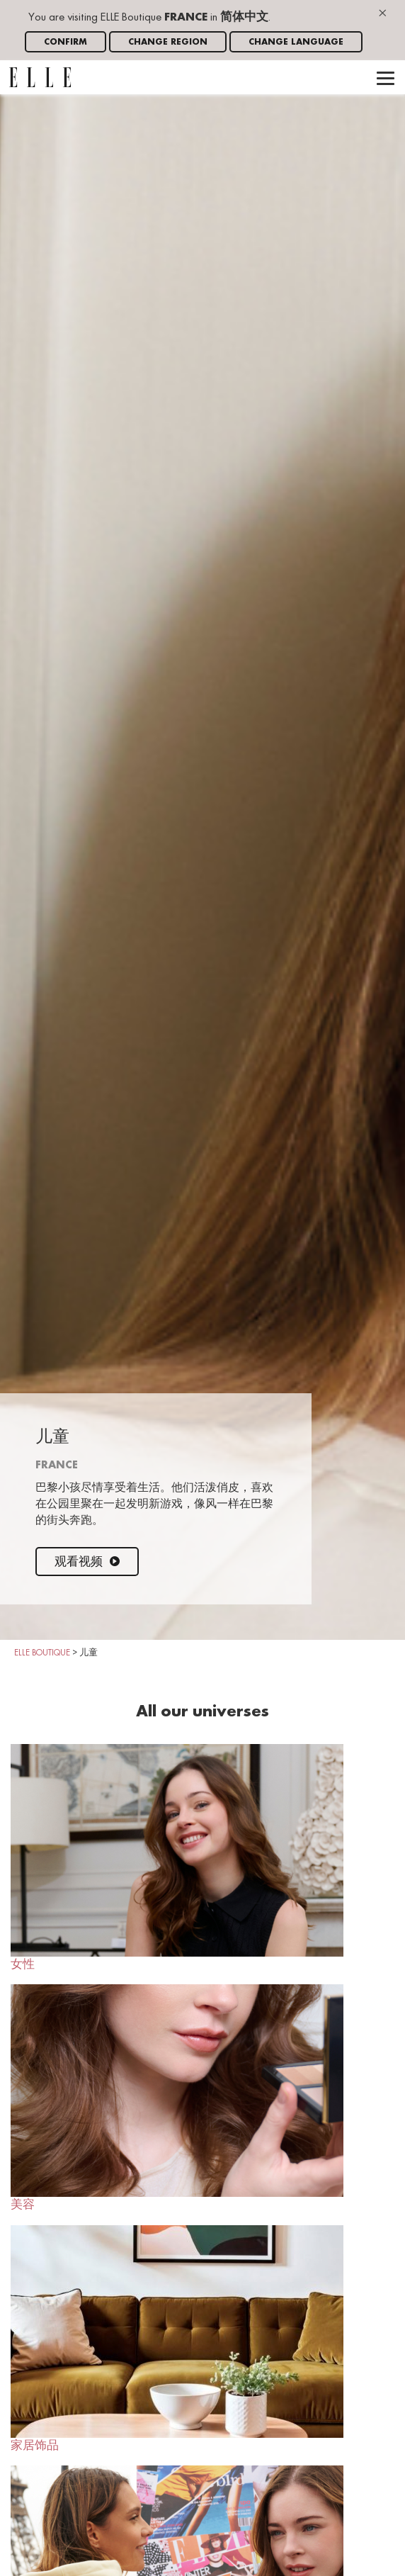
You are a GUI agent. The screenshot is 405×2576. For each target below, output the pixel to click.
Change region (167, 42)
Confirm (65, 42)
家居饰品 (177, 2338)
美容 (177, 2097)
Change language (296, 42)
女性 (177, 1857)
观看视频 (87, 1562)
